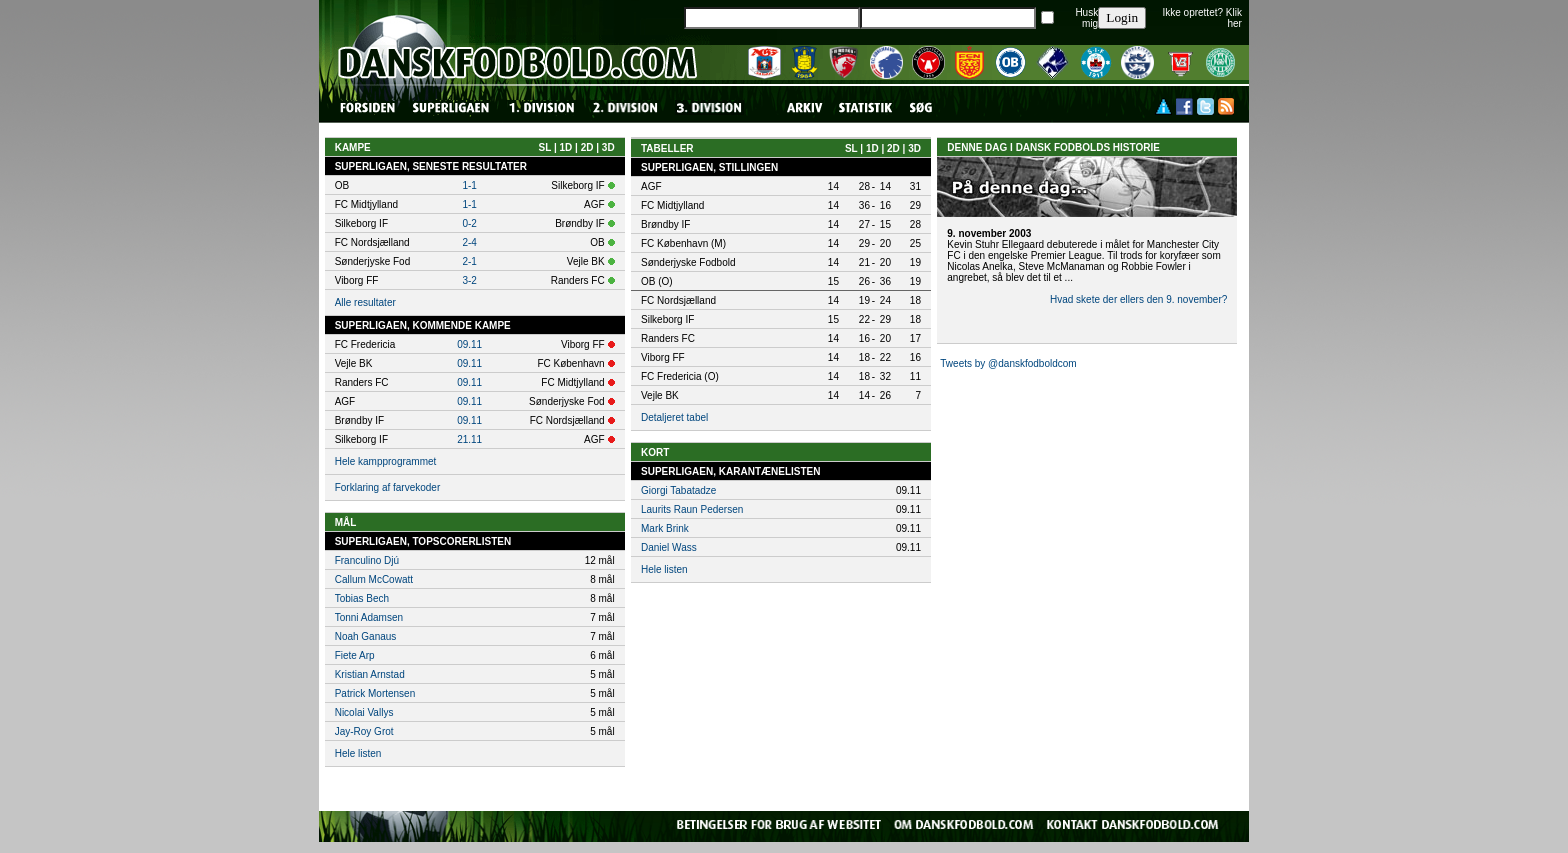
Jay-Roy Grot (364, 731)
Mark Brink (665, 528)
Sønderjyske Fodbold (688, 262)
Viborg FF (663, 357)
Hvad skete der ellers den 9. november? (1138, 299)
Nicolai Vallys (364, 712)
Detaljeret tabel (674, 417)
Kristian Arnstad (370, 674)
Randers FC (668, 338)
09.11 (469, 344)
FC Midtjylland (672, 205)
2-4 (469, 242)
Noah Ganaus (366, 636)
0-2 (469, 223)
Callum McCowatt (374, 579)
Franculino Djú (367, 560)
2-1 (469, 261)
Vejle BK (660, 395)
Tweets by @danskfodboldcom (1008, 363)
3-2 (469, 280)
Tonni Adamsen (369, 617)
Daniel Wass (669, 547)
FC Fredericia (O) (680, 376)
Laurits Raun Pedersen (692, 509)
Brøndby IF (665, 224)
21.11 (469, 439)
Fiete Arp (355, 655)
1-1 (469, 185)
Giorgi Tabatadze (678, 490)
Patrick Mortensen (375, 693)
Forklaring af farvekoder (388, 487)
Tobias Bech (362, 598)
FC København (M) (683, 243)
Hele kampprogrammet (386, 461)
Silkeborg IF (667, 319)
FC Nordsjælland (678, 300)
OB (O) (657, 281)
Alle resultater (365, 302)
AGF (651, 186)
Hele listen (358, 753)
